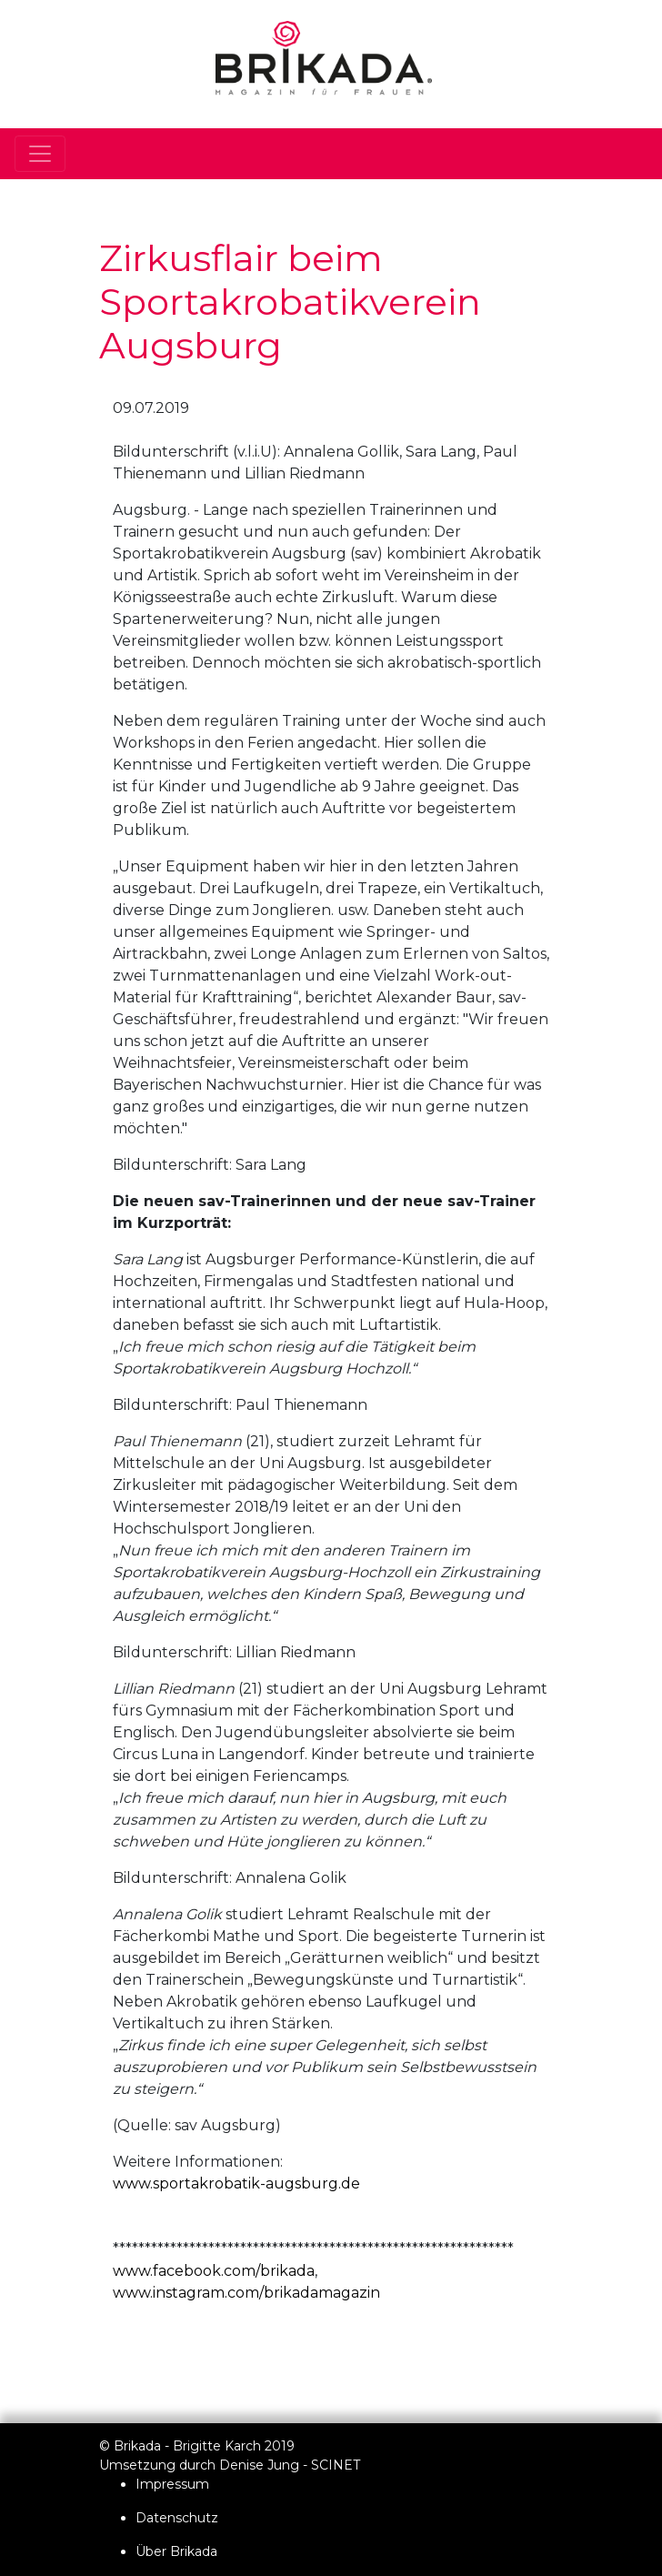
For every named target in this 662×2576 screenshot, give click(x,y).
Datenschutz (176, 2518)
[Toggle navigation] (40, 154)
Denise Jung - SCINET (289, 2465)
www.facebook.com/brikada (214, 2270)
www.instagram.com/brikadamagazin (246, 2292)
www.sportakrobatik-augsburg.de (236, 2183)
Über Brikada (176, 2551)
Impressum (172, 2484)
